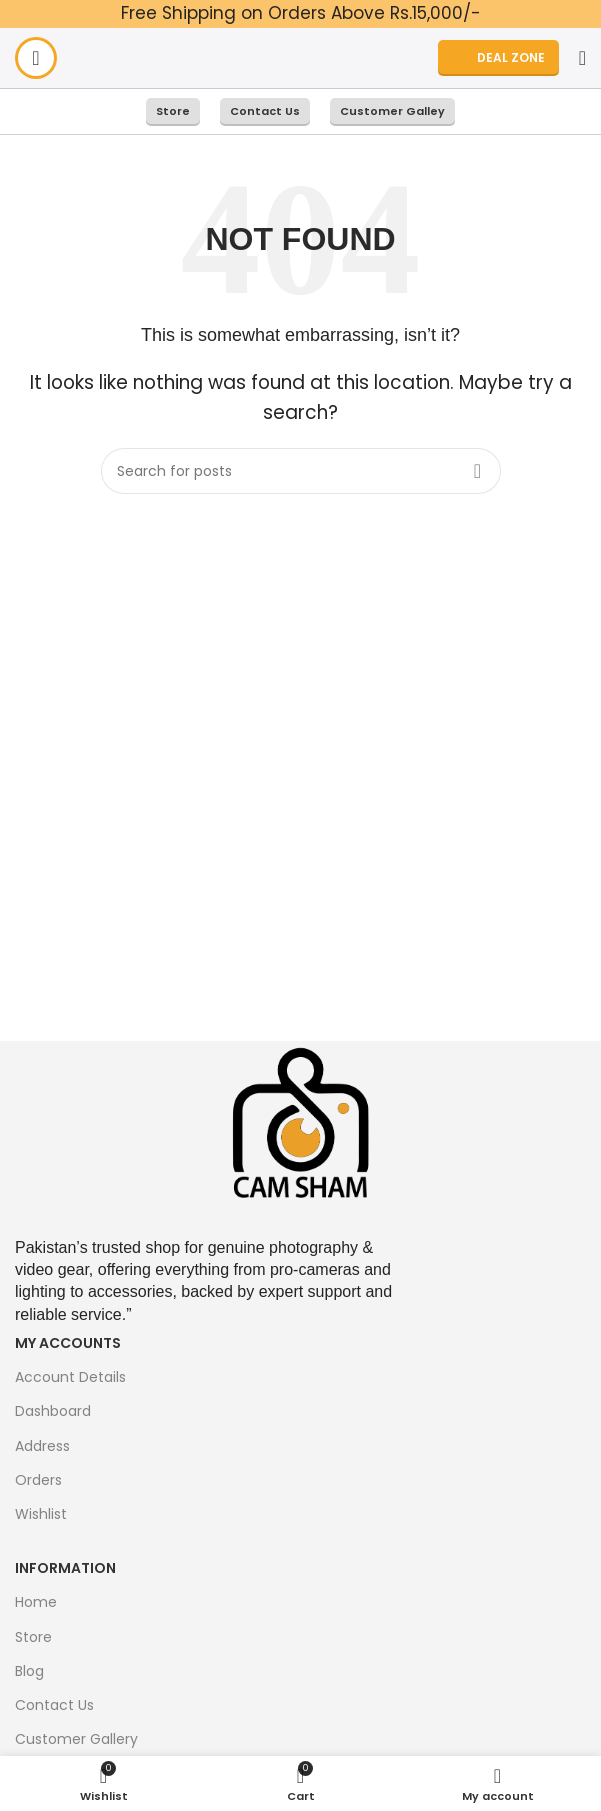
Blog (29, 1671)
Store (173, 111)
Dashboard (53, 1411)
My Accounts (68, 1343)
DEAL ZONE (498, 58)
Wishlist (41, 1514)
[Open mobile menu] (36, 58)
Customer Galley (392, 111)
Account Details (70, 1377)
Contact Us (265, 111)
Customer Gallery (76, 1739)
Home (36, 1602)
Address (42, 1446)
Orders (38, 1480)
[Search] (582, 58)
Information (65, 1568)
